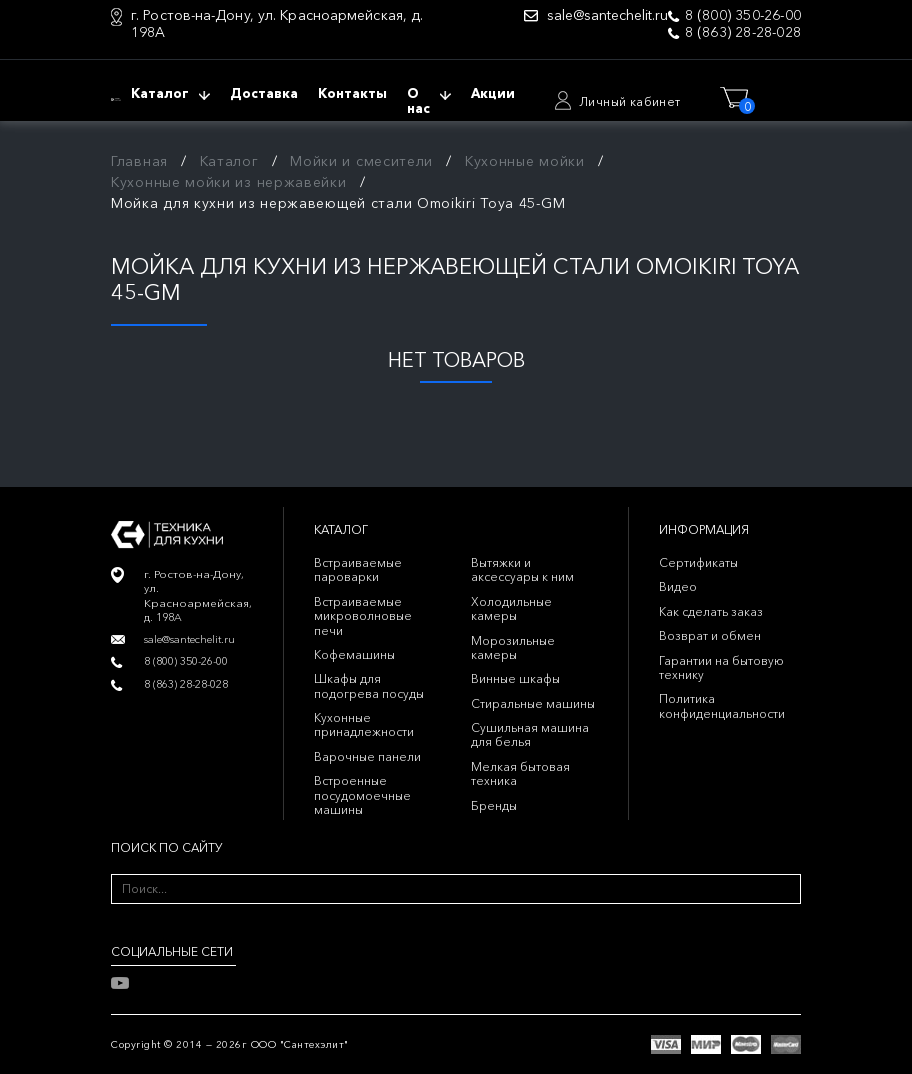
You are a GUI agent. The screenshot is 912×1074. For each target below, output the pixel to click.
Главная (139, 161)
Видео (678, 586)
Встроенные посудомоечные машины (362, 795)
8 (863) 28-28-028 (743, 32)
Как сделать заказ (711, 611)
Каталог (229, 161)
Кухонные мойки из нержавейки (229, 182)
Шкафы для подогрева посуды (369, 685)
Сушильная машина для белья (530, 734)
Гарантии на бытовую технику (721, 667)
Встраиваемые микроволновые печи (363, 616)
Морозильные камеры (513, 647)
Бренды (494, 805)
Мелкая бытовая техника (520, 773)
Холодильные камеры (511, 608)
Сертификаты (698, 562)
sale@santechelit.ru (607, 15)
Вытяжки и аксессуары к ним (522, 569)
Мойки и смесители (361, 161)
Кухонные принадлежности (364, 724)
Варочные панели (367, 756)
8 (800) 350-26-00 (743, 15)
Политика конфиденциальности (722, 705)
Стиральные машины (533, 703)
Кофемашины (354, 654)
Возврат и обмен (710, 635)
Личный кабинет (630, 101)
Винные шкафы (515, 678)
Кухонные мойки (525, 161)
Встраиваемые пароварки (358, 569)
